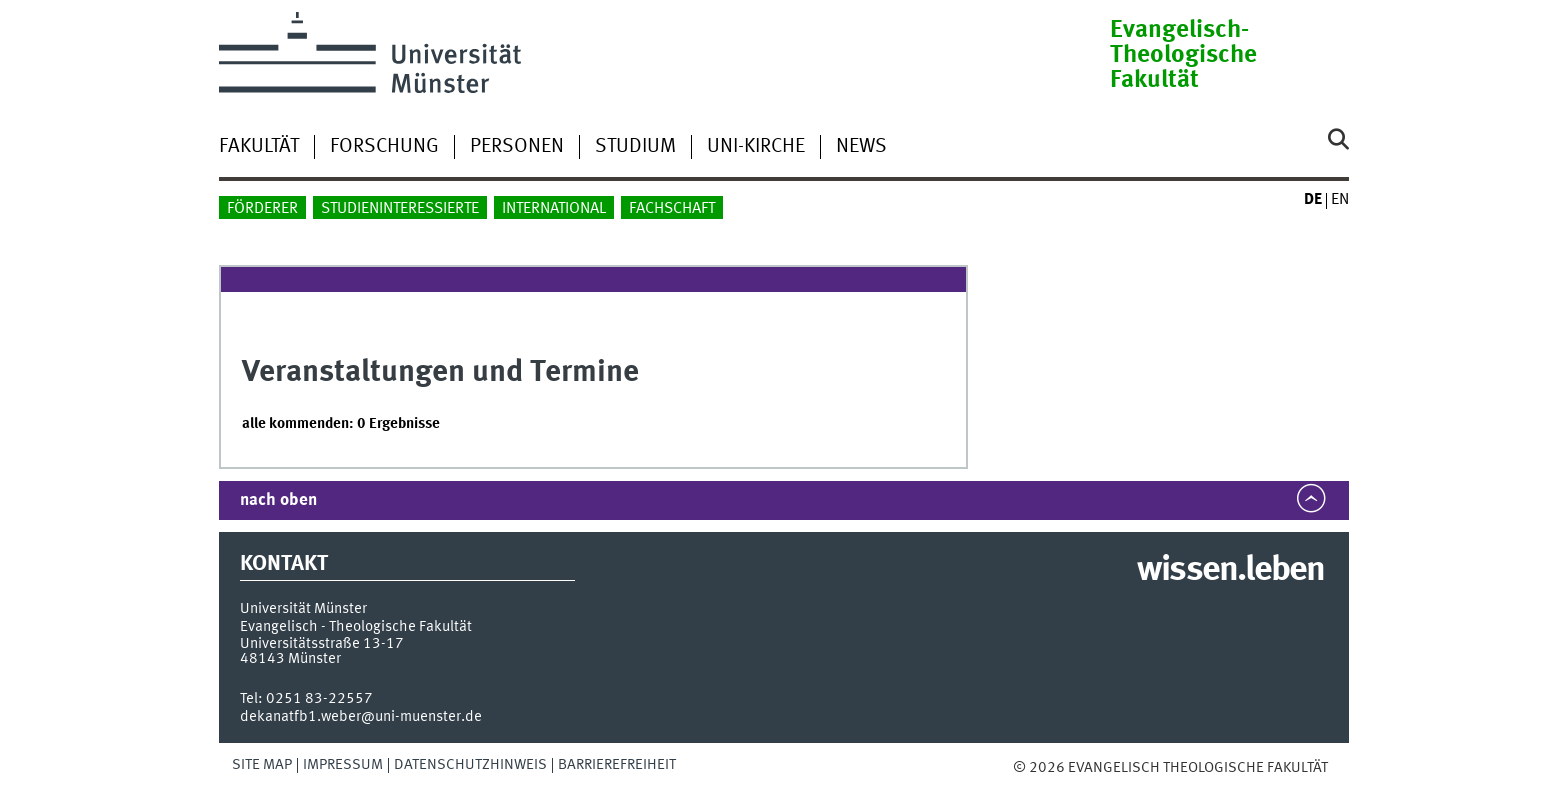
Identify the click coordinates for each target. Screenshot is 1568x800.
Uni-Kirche (756, 147)
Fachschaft (672, 209)
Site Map (262, 765)
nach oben (278, 500)
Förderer (262, 209)
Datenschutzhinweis (470, 765)
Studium (635, 147)
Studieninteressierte (400, 209)
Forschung (384, 147)
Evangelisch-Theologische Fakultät (1183, 55)
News (861, 147)
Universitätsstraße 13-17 (322, 644)
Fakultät (259, 147)
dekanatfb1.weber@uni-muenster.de (361, 717)
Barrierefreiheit (617, 765)
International (554, 209)
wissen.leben (1230, 571)
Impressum (343, 765)
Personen (517, 147)
